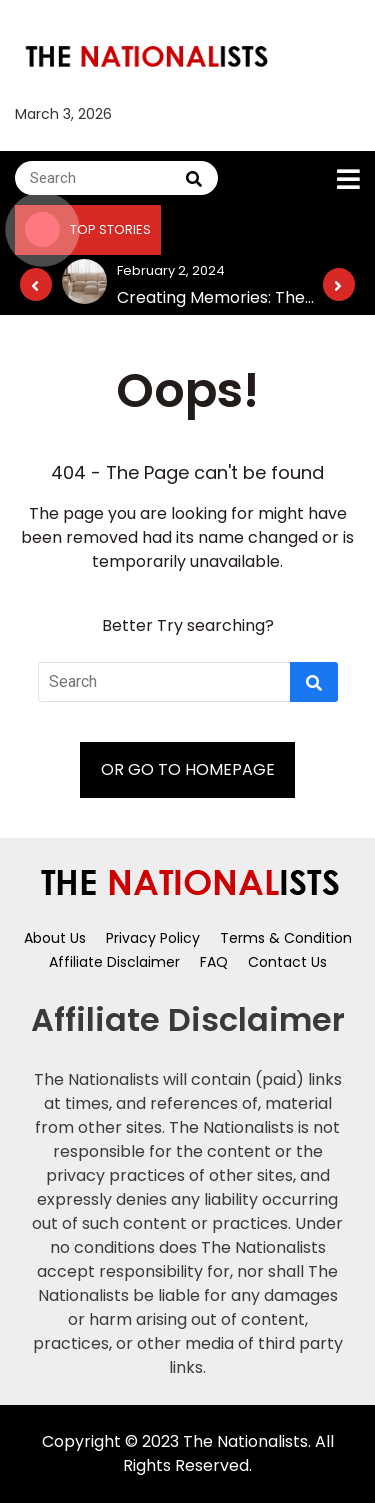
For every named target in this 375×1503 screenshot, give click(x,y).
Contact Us (287, 962)
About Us (55, 938)
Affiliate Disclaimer (114, 962)
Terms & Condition (286, 938)
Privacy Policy (153, 938)
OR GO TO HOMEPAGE (188, 769)
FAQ (214, 962)
